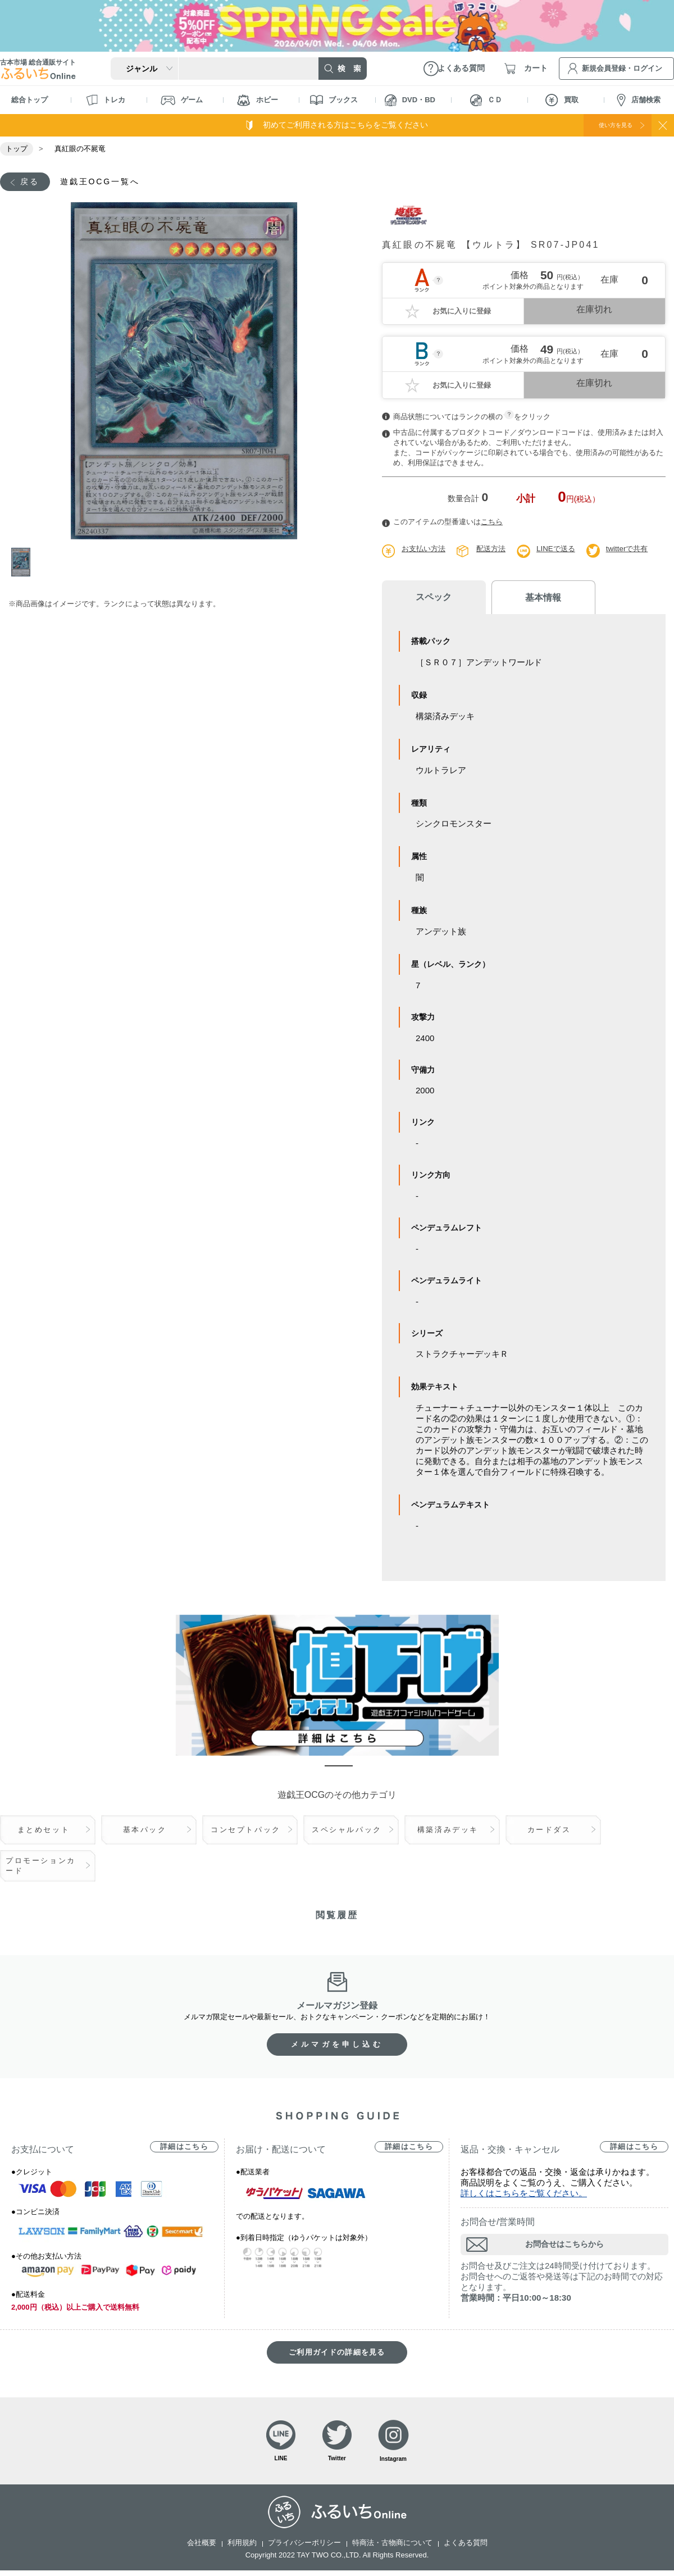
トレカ (105, 100)
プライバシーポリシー (304, 2548)
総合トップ (29, 100)
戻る (32, 182)
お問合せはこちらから (564, 2246)
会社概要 (201, 2548)
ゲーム (182, 100)
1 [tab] (24, 563)
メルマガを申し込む (337, 2046)
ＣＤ (486, 100)
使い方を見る (605, 124)
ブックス (334, 100)
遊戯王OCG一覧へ (110, 182)
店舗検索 (639, 100)
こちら (492, 523)
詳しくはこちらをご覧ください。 (524, 2195)
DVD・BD (410, 100)
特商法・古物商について (392, 2548)
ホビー (257, 100)
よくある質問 (466, 2548)
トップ (17, 148)
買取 (562, 100)
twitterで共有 (636, 550)
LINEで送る (562, 550)
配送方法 (495, 550)
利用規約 (242, 2548)
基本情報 (522, 599)
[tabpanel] (183, 372)
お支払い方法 (425, 550)
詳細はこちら (184, 2149)
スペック (427, 598)
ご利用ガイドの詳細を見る (337, 2354)
